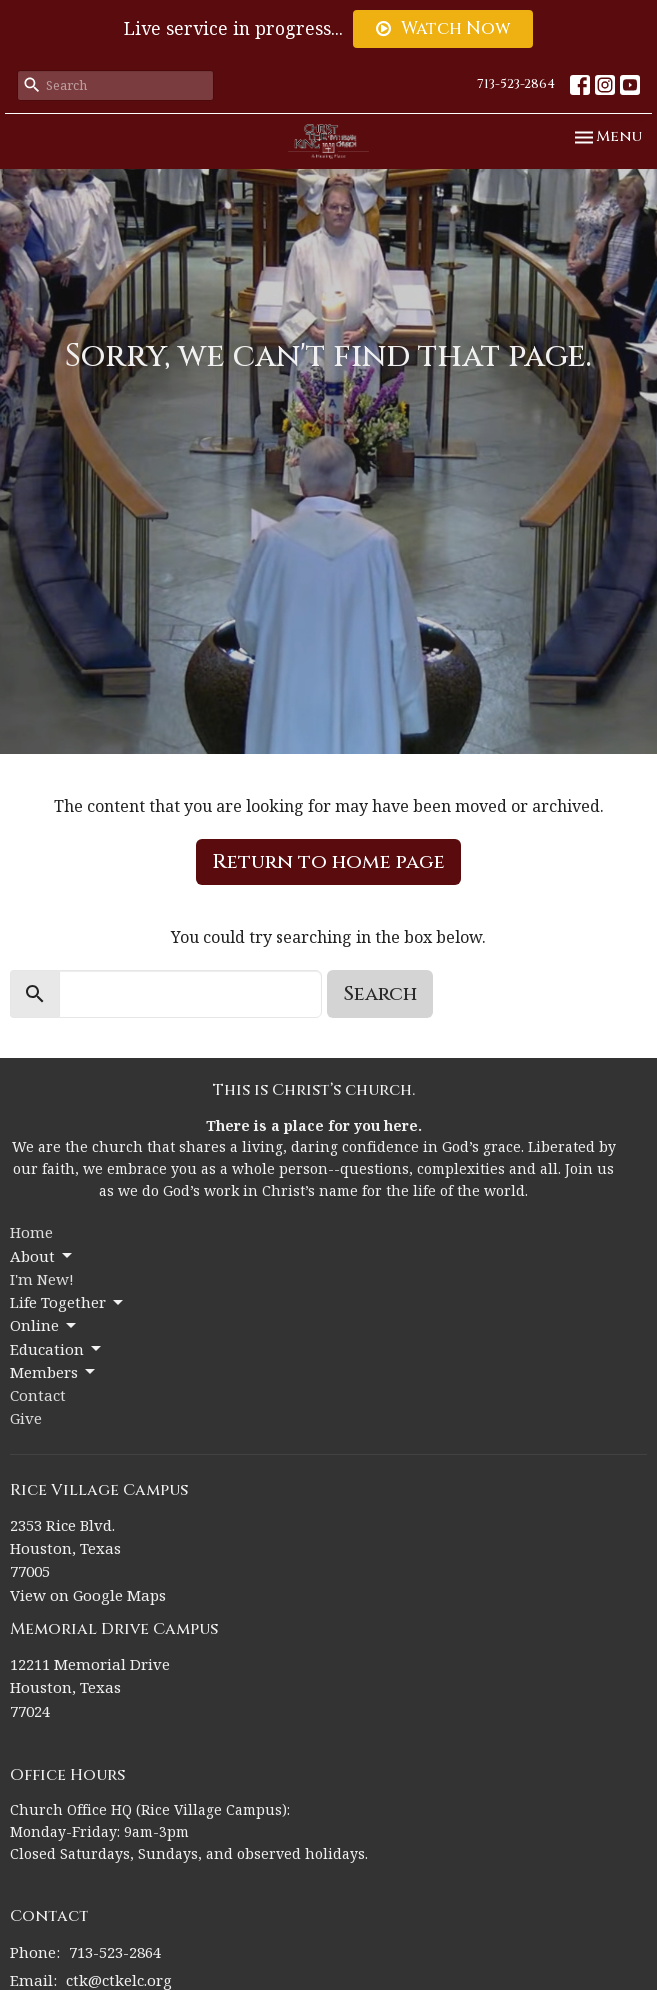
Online (44, 1325)
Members (54, 1372)
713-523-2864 (516, 84)
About (42, 1256)
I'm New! (42, 1279)
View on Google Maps (88, 1595)
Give (26, 1418)
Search (380, 993)
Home (31, 1232)
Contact (38, 1395)
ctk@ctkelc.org (119, 1980)
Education (57, 1349)
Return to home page (328, 861)
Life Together (68, 1302)
